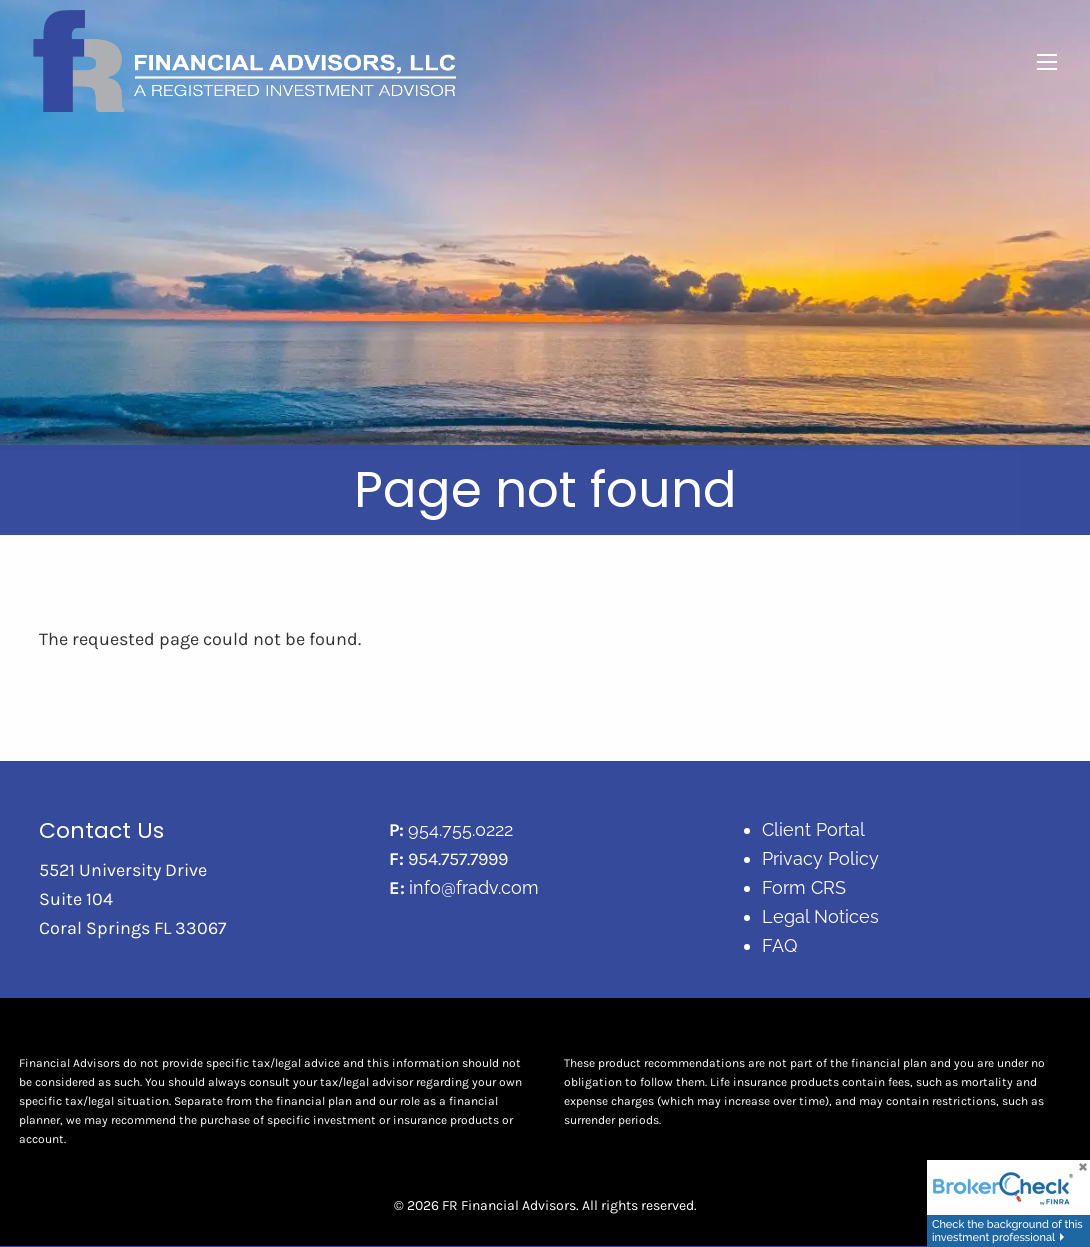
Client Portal (813, 830)
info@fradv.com (474, 887)
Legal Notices (820, 916)
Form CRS (804, 887)
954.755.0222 (460, 830)
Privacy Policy (820, 858)
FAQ (779, 945)
